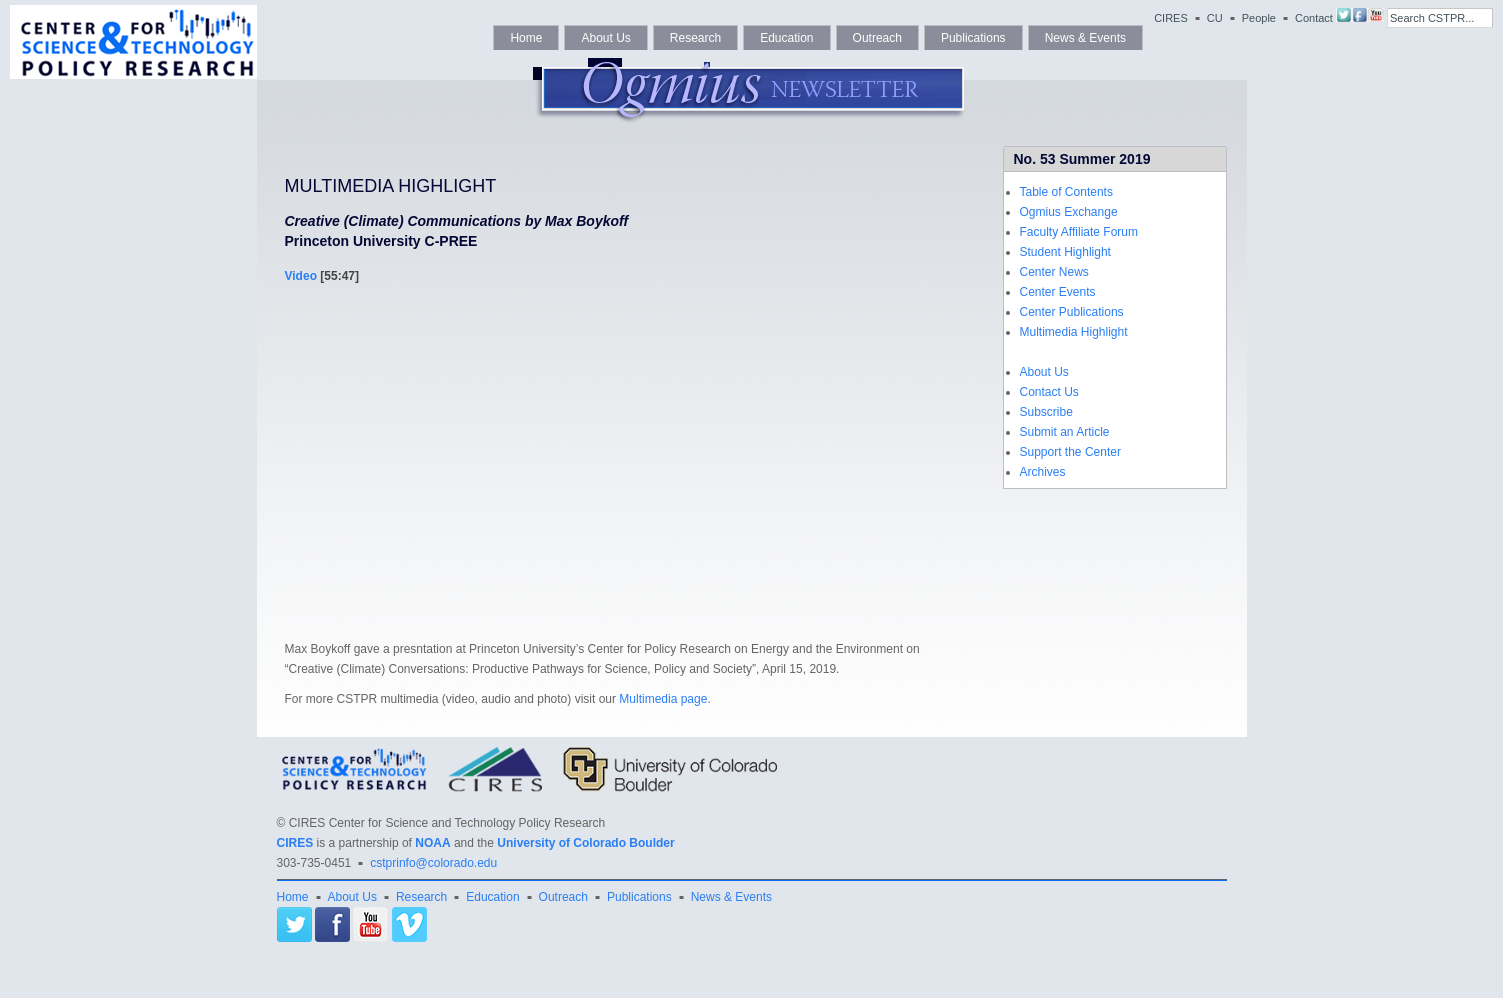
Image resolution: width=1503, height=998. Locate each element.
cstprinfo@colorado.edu (433, 863)
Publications (973, 38)
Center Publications (1072, 312)
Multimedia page (663, 699)
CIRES (1171, 18)
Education (786, 38)
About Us (605, 38)
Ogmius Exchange (1069, 212)
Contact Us (1049, 392)
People (1259, 18)
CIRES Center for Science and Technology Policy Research (447, 823)
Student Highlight (1065, 252)
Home (526, 38)
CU (1215, 18)
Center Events (1058, 292)
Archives (1043, 472)
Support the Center (1070, 452)
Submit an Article (1065, 432)
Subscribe (1046, 412)
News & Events (1085, 38)
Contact (1314, 18)
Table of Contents (1066, 192)
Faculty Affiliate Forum (1079, 232)
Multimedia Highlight (1074, 332)
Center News (1054, 272)
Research (695, 38)
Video (301, 276)
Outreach (877, 38)
